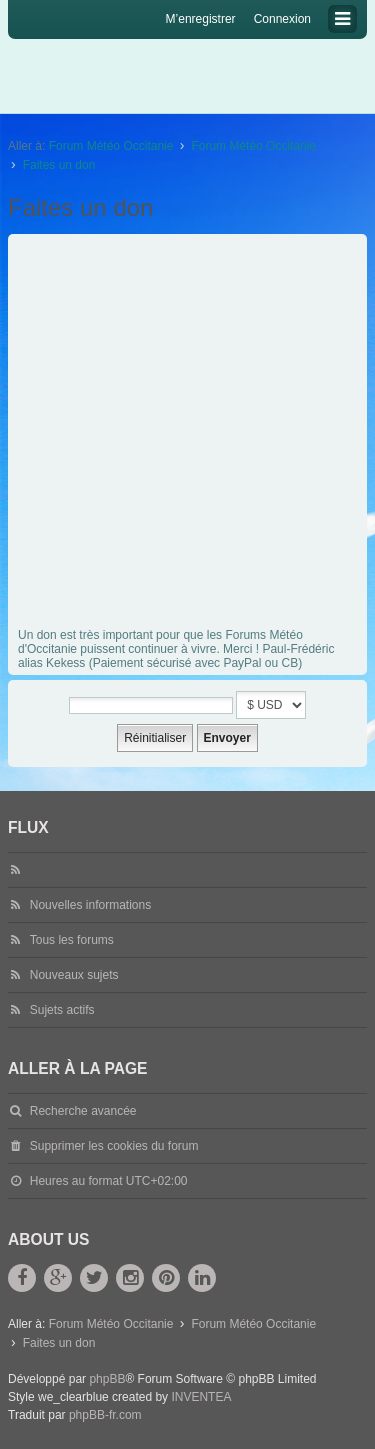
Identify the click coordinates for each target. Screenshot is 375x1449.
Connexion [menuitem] (282, 19)
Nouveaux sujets (74, 975)
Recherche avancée (83, 1111)
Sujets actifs (62, 1010)
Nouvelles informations (90, 905)
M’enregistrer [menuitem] (201, 19)
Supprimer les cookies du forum (114, 1146)
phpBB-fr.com (105, 1415)
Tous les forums (72, 940)
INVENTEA (201, 1397)
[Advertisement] (187, 436)
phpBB (107, 1379)
